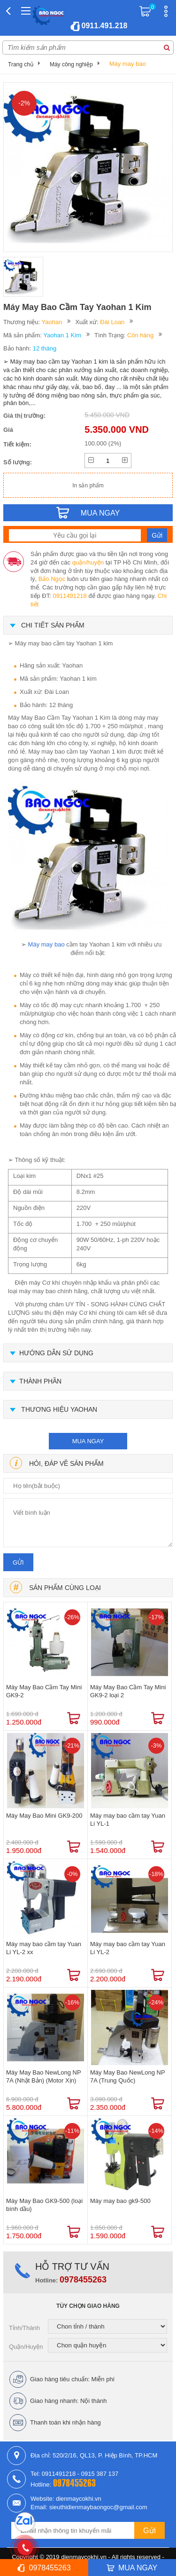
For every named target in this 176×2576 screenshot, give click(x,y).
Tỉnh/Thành (24, 2327)
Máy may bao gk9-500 (120, 2200)
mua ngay (88, 1441)
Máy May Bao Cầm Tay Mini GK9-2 (44, 1691)
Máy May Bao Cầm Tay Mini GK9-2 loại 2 (128, 1691)
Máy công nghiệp (71, 64)
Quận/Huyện (26, 2346)
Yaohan (52, 322)
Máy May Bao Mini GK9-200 (44, 1815)
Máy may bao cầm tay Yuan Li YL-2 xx (43, 1948)
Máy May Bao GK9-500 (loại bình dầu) (44, 2204)
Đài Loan (112, 322)
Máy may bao (127, 63)
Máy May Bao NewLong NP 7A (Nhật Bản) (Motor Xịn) (43, 2076)
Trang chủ (20, 64)
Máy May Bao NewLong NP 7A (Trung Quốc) (127, 2076)
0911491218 (69, 595)
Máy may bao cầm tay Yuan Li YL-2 (127, 1948)
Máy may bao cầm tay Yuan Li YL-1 (127, 1819)
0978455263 (83, 2279)
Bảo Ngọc (52, 578)
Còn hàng (140, 335)
